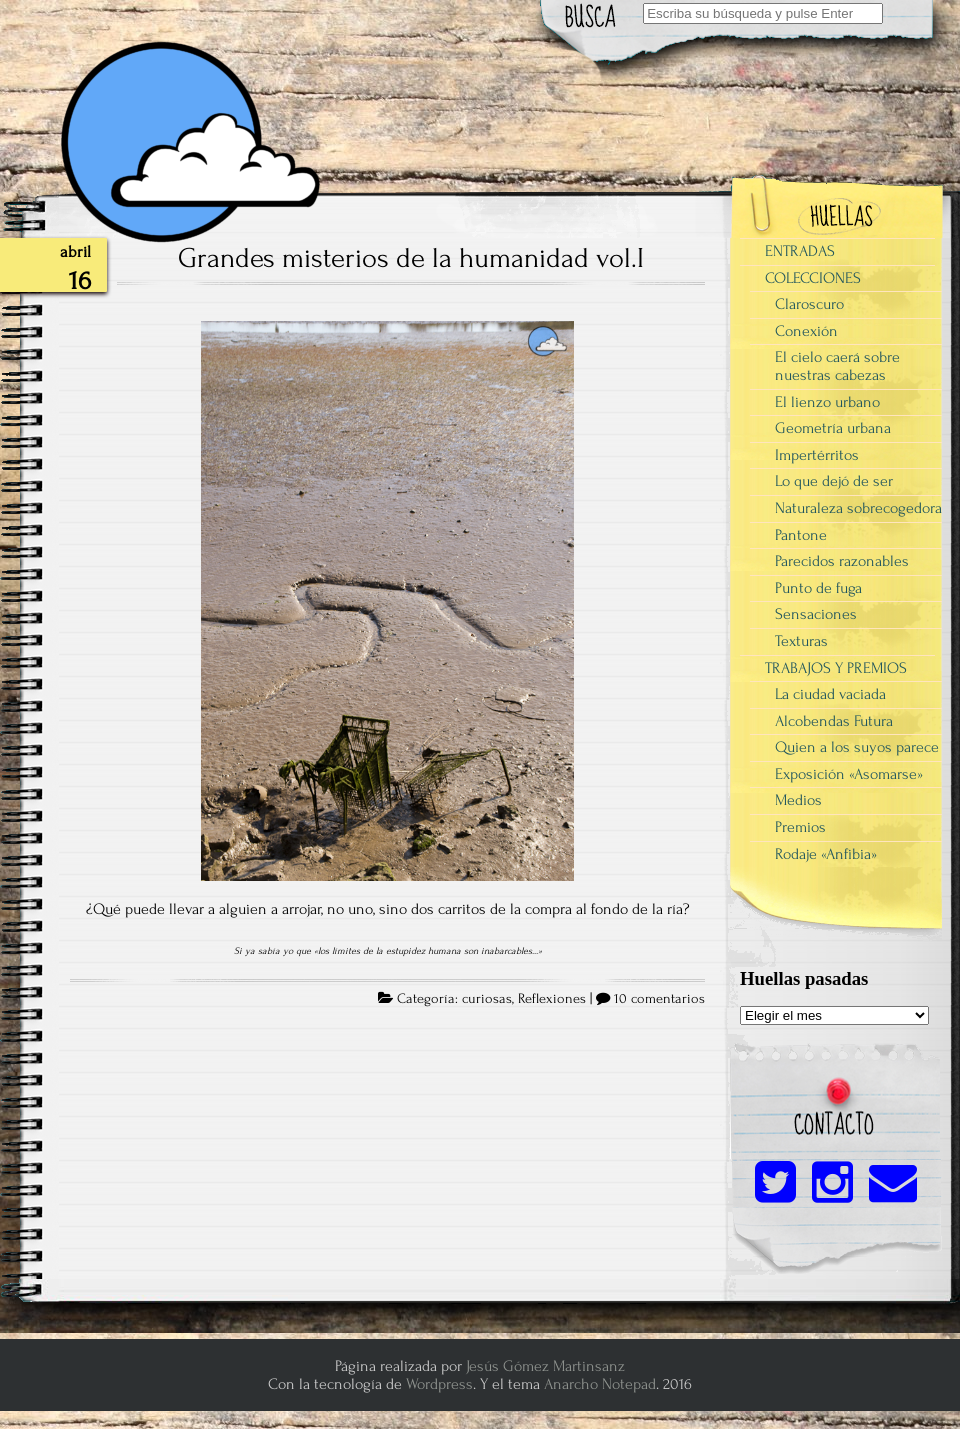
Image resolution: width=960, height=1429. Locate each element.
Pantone (801, 535)
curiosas (487, 999)
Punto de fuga (818, 588)
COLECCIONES (813, 278)
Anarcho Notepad (600, 1384)
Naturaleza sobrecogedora (858, 508)
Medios (798, 800)
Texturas (801, 641)
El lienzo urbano (827, 402)
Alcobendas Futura (834, 721)
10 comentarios (659, 999)
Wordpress (439, 1384)
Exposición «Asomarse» (849, 774)
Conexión (806, 331)
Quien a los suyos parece (857, 747)
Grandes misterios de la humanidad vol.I (411, 258)
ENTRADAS (800, 251)
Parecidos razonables (842, 561)
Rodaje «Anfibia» (826, 854)
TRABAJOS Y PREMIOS (836, 668)
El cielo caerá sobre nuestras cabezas (837, 366)
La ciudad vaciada (830, 694)
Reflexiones (552, 999)
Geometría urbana (833, 428)
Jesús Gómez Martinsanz (545, 1366)
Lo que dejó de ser (834, 481)
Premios (800, 827)
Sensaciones (816, 614)
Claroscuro (809, 304)
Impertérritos (817, 455)
